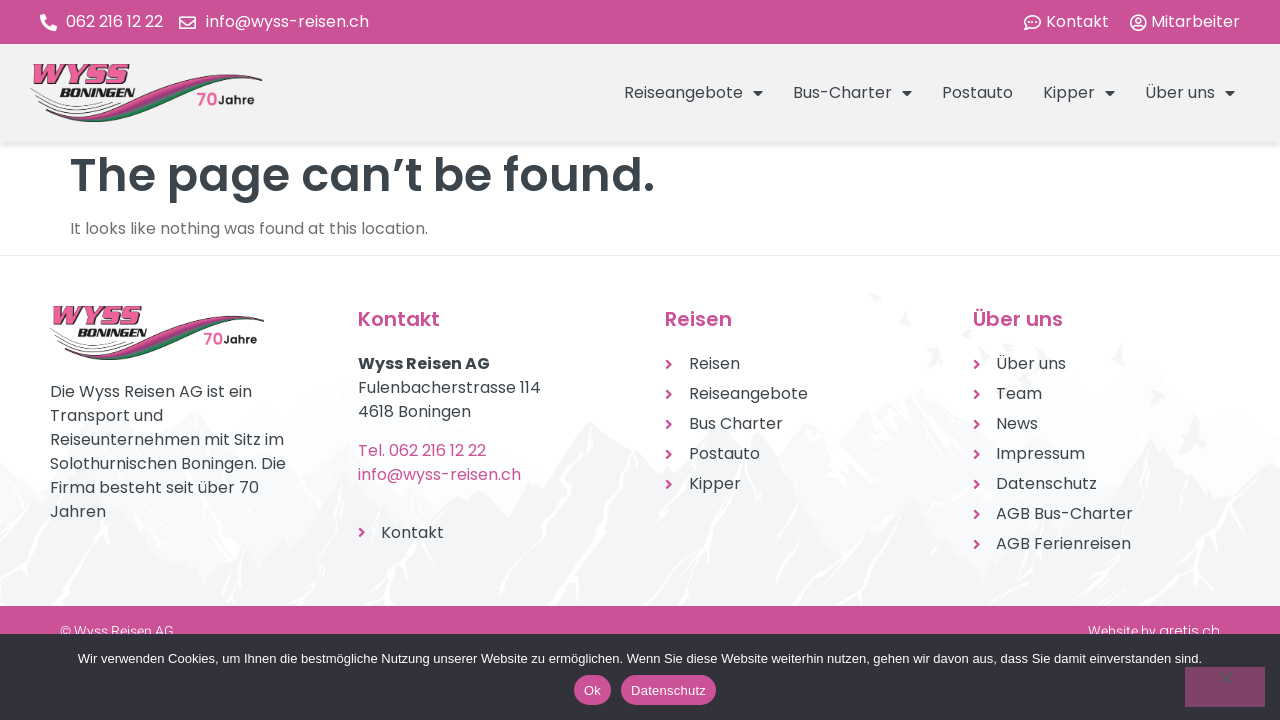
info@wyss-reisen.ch (439, 474)
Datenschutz (668, 690)
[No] (1225, 687)
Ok (592, 690)
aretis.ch (1189, 631)
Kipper (1079, 93)
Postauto (977, 92)
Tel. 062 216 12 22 (422, 450)
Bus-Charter (852, 93)
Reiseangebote (693, 93)
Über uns (1190, 93)
